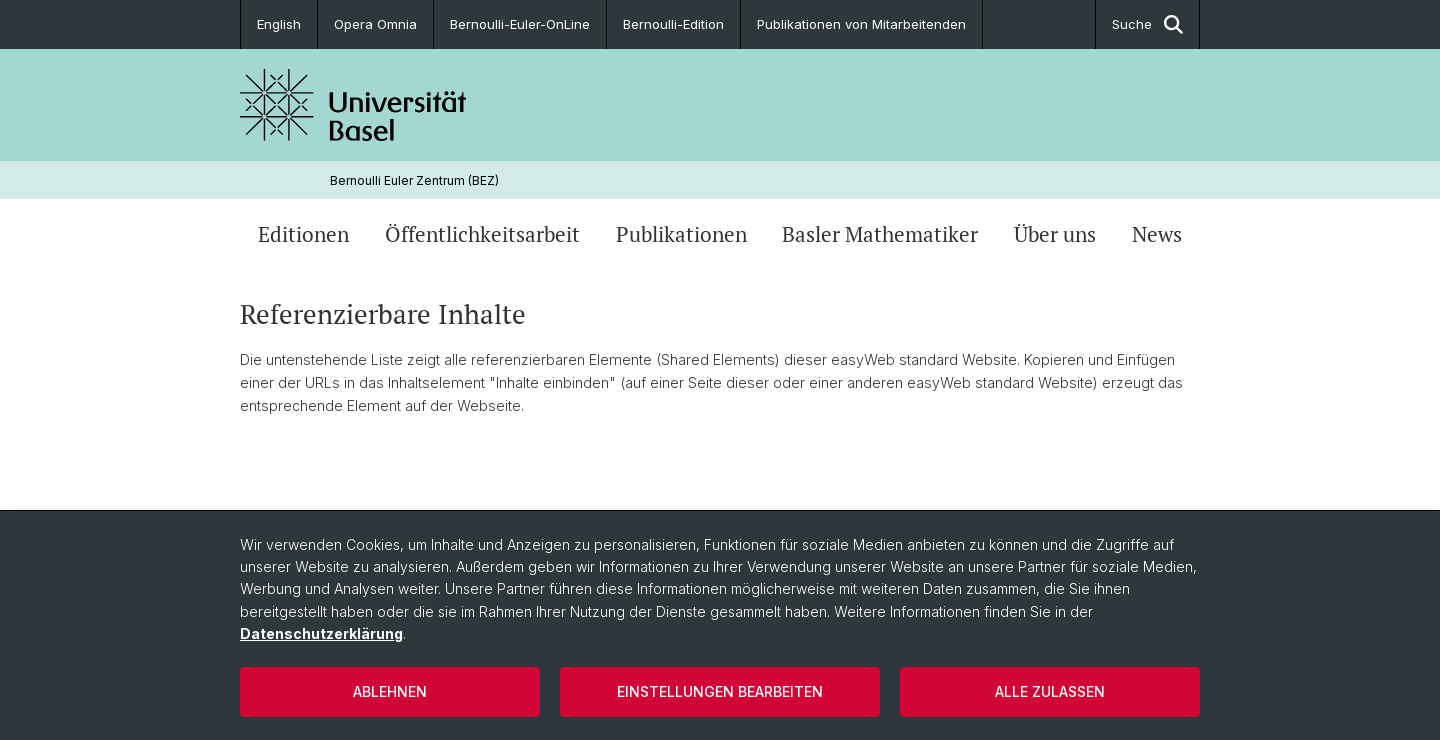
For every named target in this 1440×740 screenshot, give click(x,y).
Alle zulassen (1050, 691)
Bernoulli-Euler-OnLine (520, 24)
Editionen (303, 234)
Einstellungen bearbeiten (720, 691)
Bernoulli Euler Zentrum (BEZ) (414, 180)
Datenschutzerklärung (321, 633)
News (1157, 234)
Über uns (1055, 234)
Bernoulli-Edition (673, 24)
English (279, 24)
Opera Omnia (375, 24)
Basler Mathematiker (880, 234)
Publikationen (681, 234)
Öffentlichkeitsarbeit (482, 234)
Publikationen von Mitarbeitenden (861, 24)
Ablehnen (390, 691)
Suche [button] (1147, 24)
